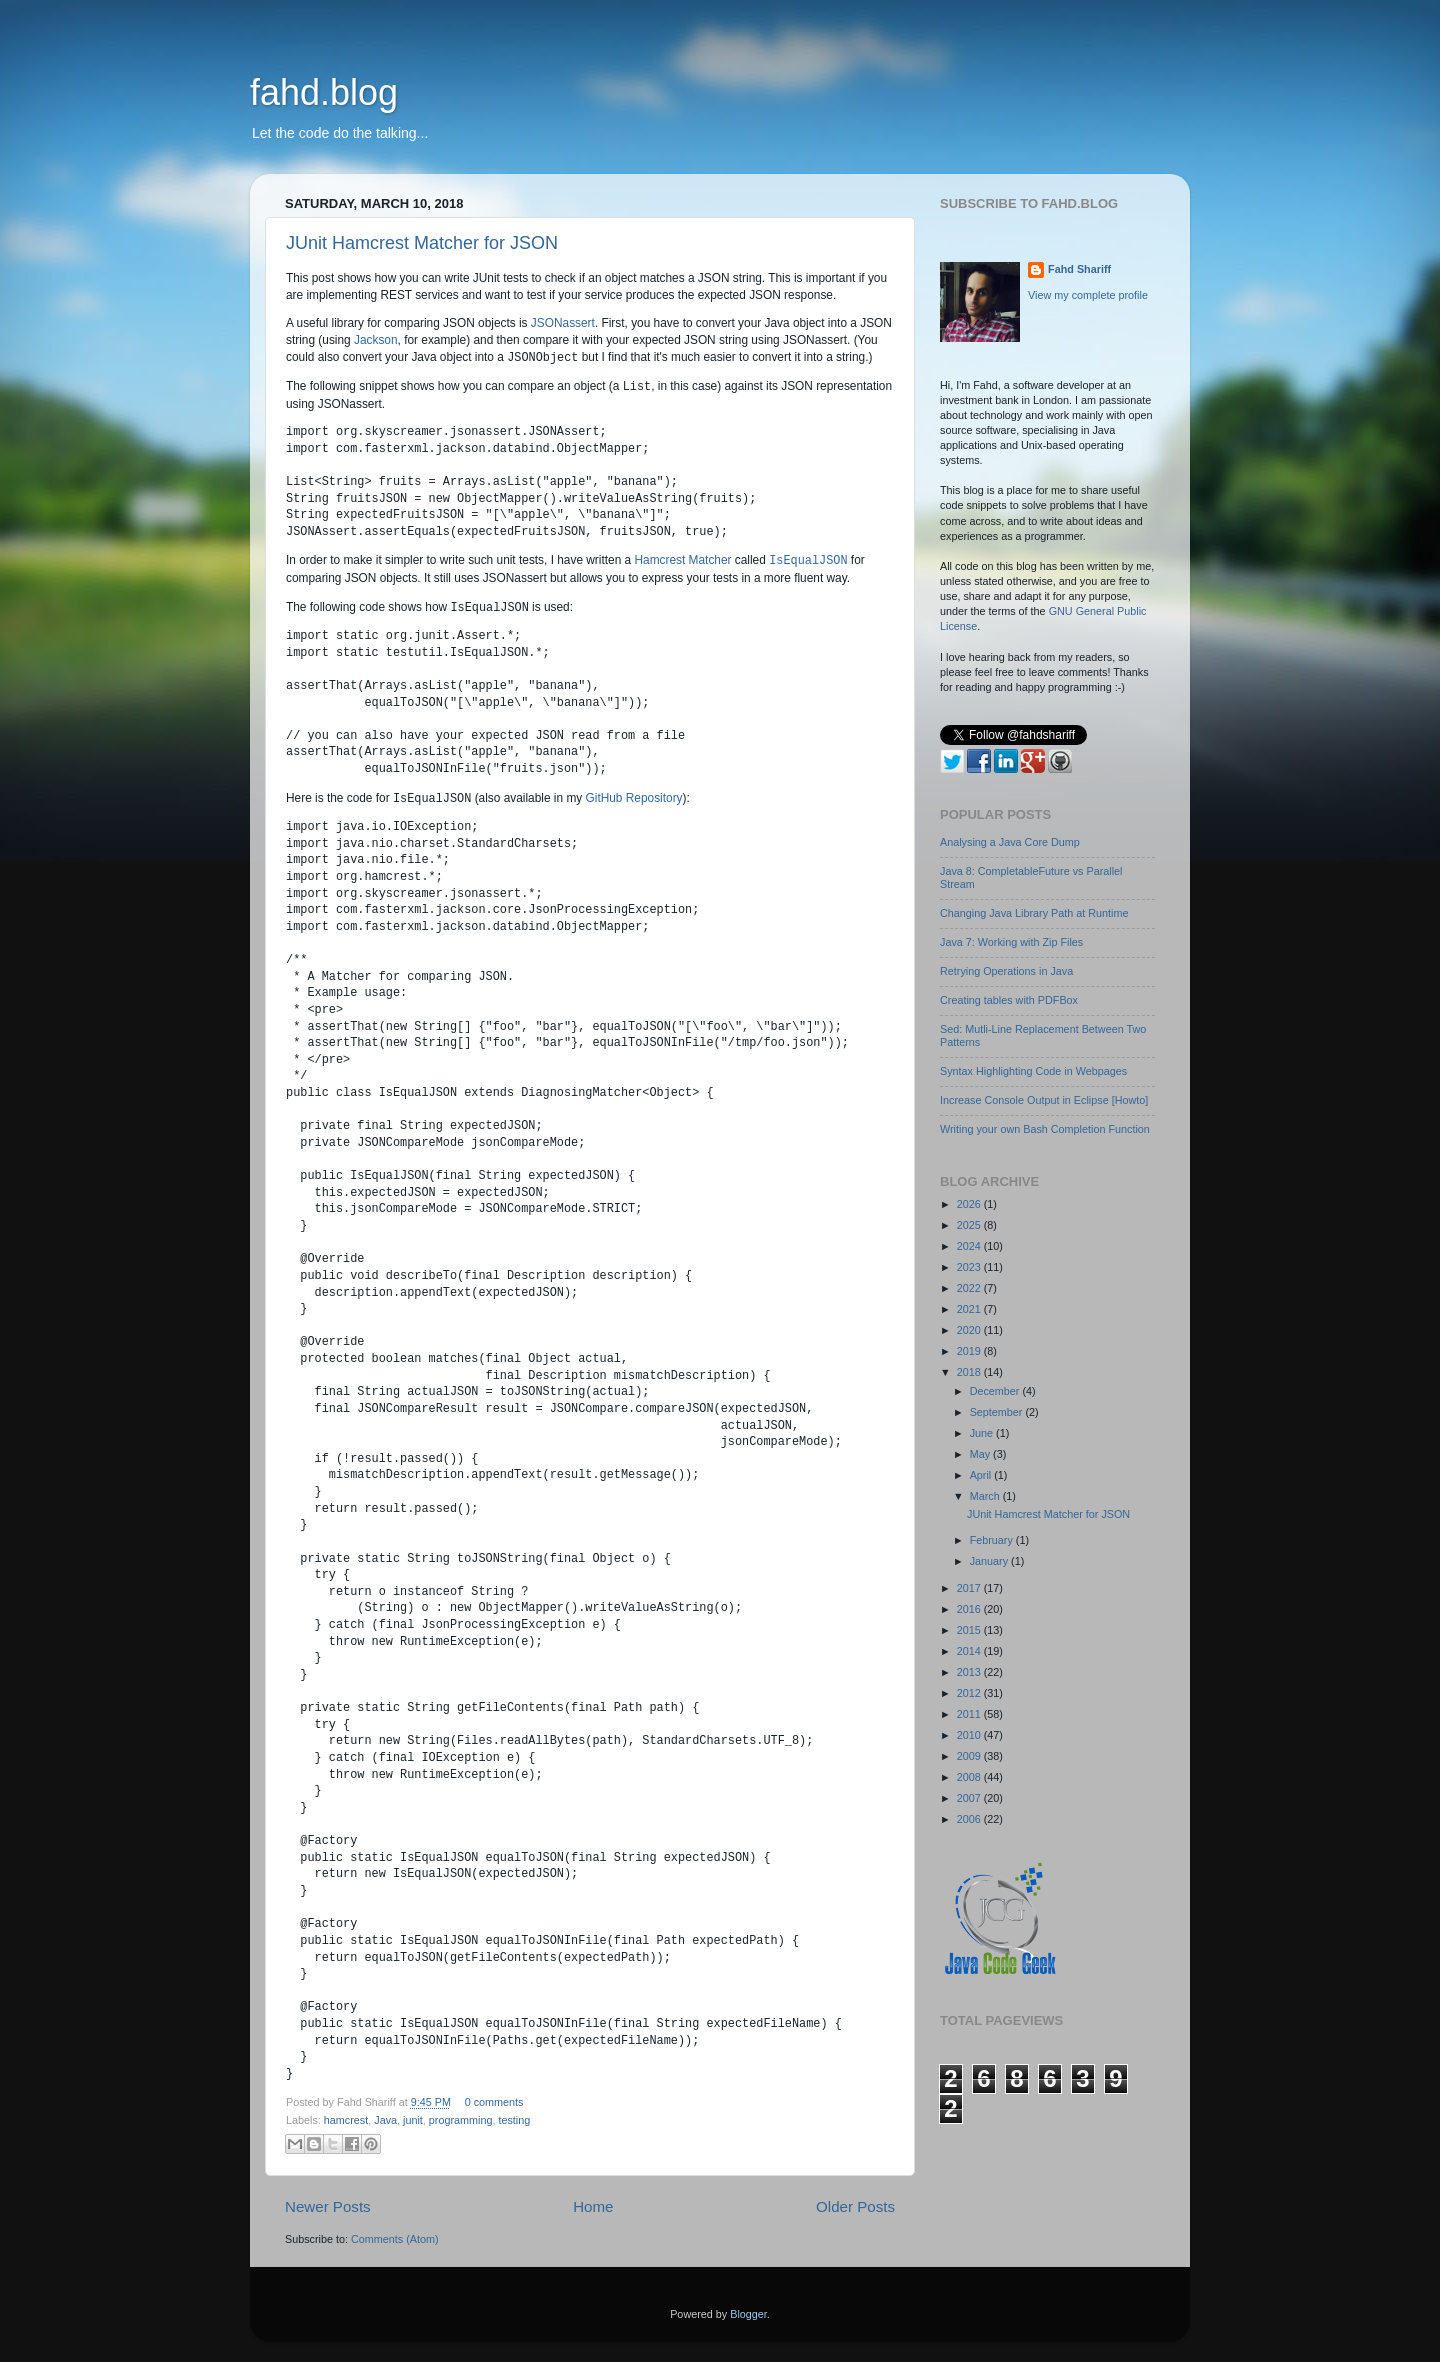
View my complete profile (1088, 295)
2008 (970, 1777)
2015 (970, 1630)
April (982, 1475)
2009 (970, 1756)
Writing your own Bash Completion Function (1045, 1129)
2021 (970, 1309)
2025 (970, 1225)
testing (514, 2120)
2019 (970, 1351)
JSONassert (563, 323)
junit (413, 2120)
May (981, 1454)
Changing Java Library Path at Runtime (1034, 913)
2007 (970, 1798)
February (993, 1540)
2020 (970, 1330)
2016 (970, 1609)
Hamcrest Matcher (682, 561)
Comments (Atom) (395, 2239)
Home (593, 2206)
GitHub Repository (634, 799)
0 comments (494, 2102)
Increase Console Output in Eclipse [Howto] (1044, 1100)
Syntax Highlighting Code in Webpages (1033, 1071)
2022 (970, 1288)
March (986, 1496)
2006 (970, 1819)
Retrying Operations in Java (1006, 971)
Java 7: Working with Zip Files (1011, 942)
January (990, 1561)
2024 (970, 1246)
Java (385, 2120)
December (996, 1391)
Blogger (748, 2314)
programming (461, 2120)
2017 (970, 1588)
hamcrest (346, 2120)
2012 (970, 1693)
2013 (970, 1672)
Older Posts (855, 2206)
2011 (970, 1714)
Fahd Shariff (1079, 269)
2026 (970, 1204)
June (983, 1433)
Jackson (376, 340)
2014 (970, 1651)
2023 (970, 1267)
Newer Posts (328, 2206)
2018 (970, 1372)
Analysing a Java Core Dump (1010, 842)
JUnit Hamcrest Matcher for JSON (422, 243)
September (998, 1412)
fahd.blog (324, 92)
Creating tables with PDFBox (1009, 1000)
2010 (970, 1735)
